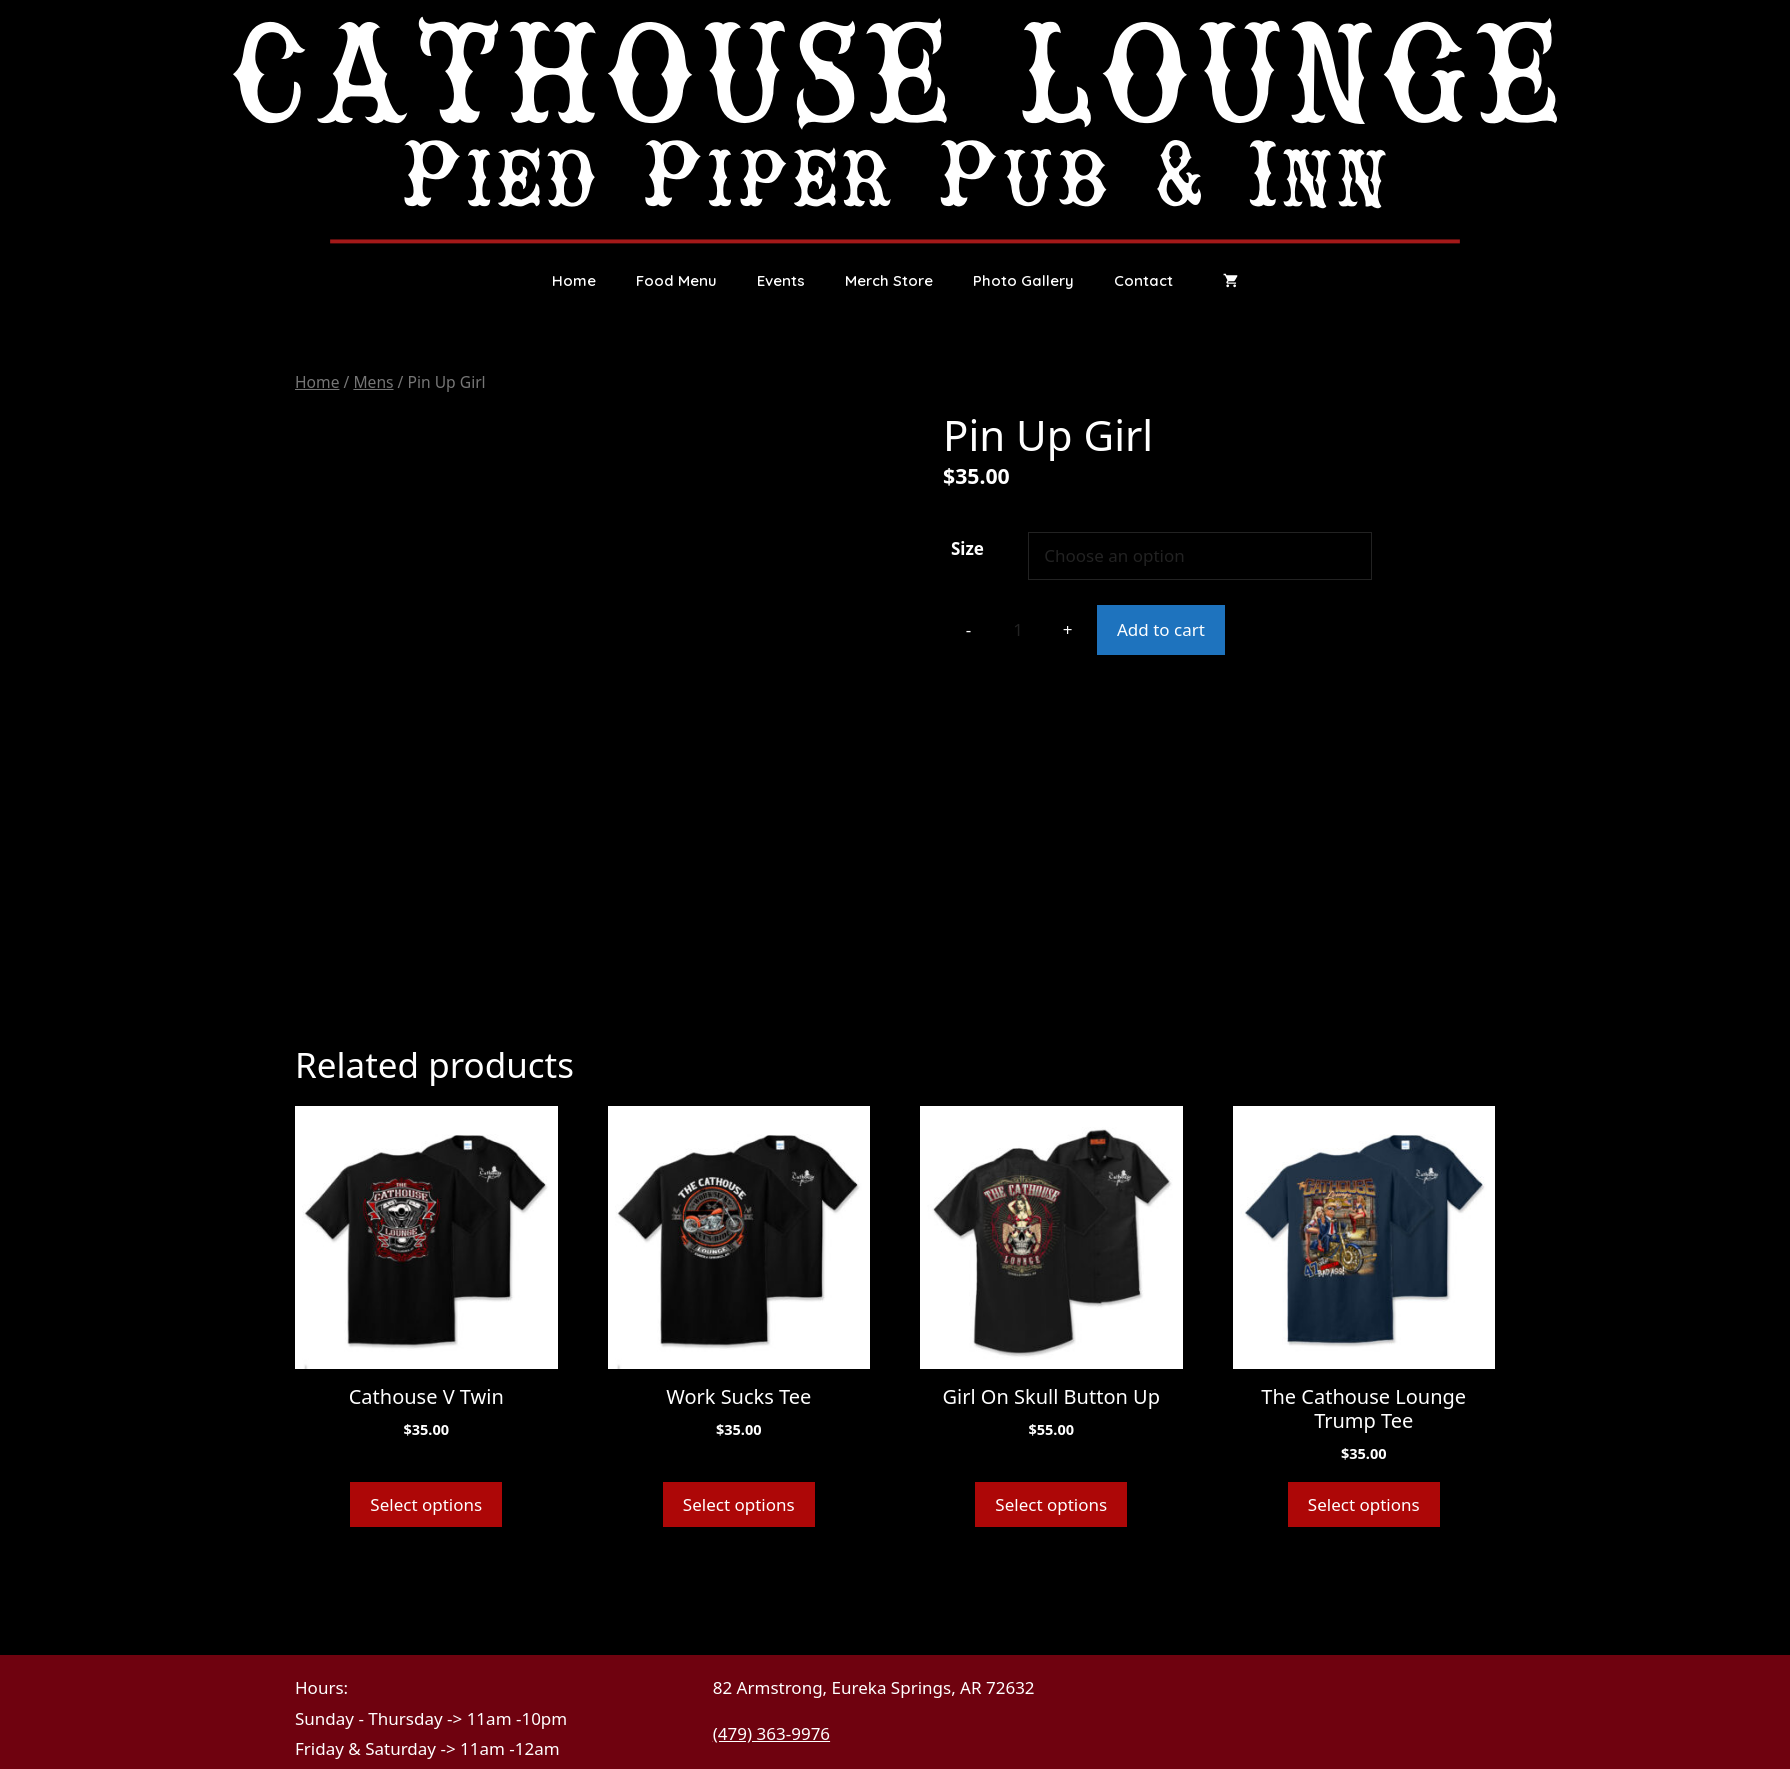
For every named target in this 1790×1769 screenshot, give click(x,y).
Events (781, 280)
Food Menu (676, 280)
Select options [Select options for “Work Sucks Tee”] (739, 1504)
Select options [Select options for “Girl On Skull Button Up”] (1051, 1504)
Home (574, 280)
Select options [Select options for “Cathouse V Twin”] (426, 1504)
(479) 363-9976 (771, 1733)
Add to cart (1161, 629)
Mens (373, 382)
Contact (1143, 280)
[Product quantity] (1018, 630)
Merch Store (889, 280)
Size (967, 548)
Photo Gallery (1023, 280)
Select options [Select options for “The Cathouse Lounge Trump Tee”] (1364, 1504)
